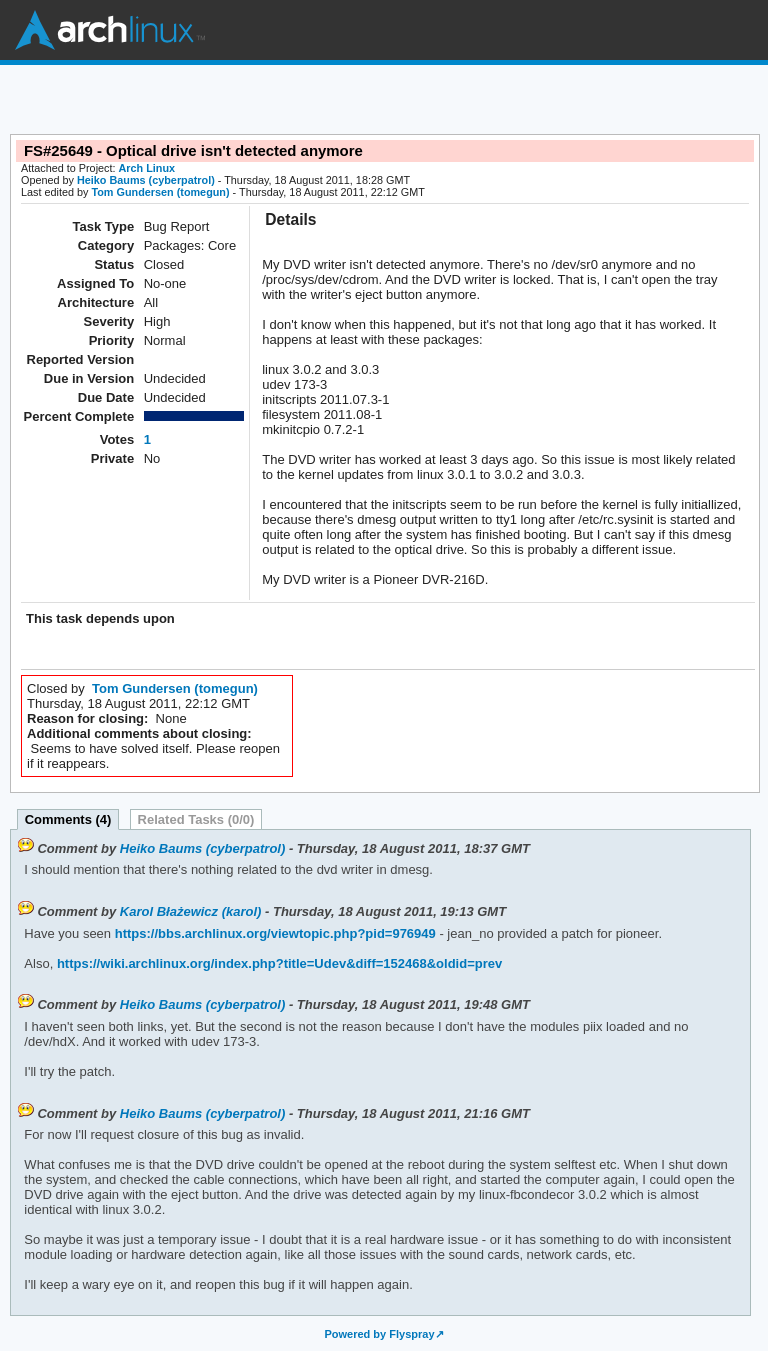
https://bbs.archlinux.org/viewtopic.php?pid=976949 (273, 933)
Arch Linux (110, 30)
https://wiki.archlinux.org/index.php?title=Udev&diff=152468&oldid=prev (277, 963)
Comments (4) (68, 819)
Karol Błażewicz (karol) (191, 911)
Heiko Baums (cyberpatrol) (146, 180)
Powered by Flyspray (379, 1334)
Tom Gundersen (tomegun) (160, 192)
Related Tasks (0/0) (196, 819)
